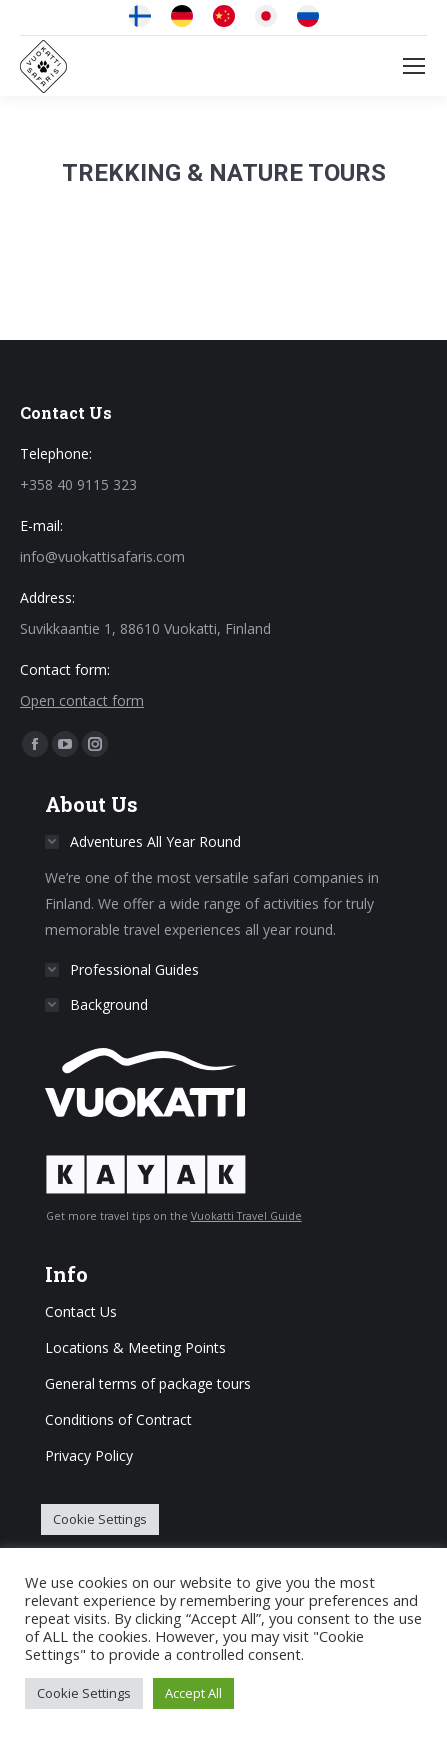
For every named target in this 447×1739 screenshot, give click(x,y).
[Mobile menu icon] (414, 66)
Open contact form (82, 700)
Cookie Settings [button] (100, 1519)
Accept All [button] (193, 1693)
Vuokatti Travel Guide (246, 1216)
